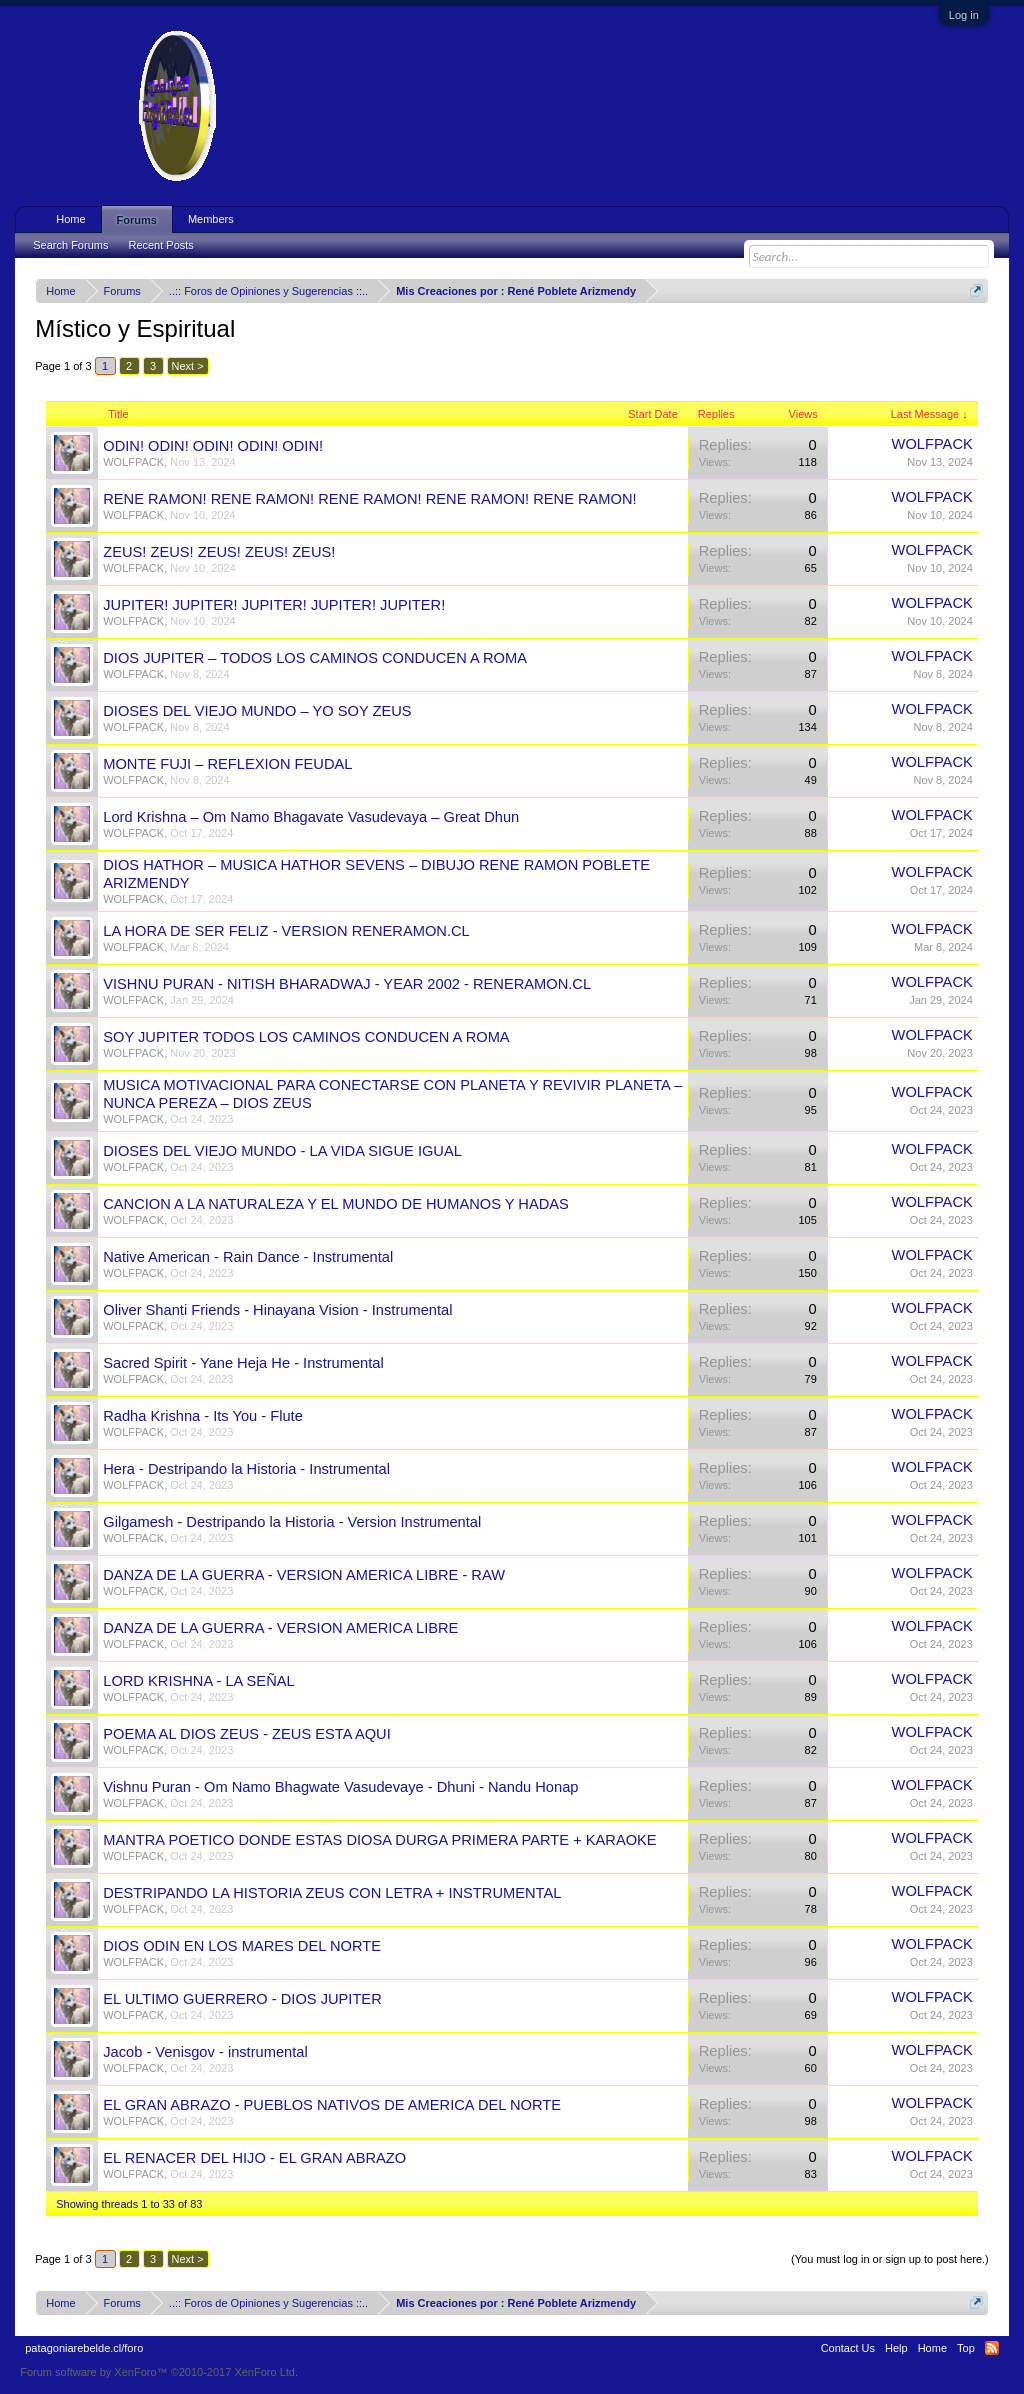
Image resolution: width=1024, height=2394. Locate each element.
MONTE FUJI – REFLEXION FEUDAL (227, 764)
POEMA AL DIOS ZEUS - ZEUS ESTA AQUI (247, 1734)
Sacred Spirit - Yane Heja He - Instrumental (243, 1363)
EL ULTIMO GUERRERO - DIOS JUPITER (242, 1999)
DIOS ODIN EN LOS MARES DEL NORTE (242, 1946)
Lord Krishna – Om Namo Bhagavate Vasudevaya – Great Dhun (311, 817)
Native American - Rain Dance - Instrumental (248, 1257)
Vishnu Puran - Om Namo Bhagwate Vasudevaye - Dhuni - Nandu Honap (340, 1787)
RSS (992, 2348)
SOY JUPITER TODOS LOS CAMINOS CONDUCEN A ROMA (306, 1037)
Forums (137, 220)
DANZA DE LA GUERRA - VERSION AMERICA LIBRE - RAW (304, 1575)
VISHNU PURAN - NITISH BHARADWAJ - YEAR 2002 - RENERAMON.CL (347, 984)
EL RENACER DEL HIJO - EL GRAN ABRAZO (254, 2158)
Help (896, 2348)
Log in (964, 15)
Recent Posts (160, 245)
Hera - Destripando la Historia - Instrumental (246, 1469)
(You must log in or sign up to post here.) (890, 2259)
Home (70, 219)
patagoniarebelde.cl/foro (84, 2348)
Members (211, 219)
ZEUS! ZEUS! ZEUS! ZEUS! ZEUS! (219, 552)
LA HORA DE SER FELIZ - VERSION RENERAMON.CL (286, 931)
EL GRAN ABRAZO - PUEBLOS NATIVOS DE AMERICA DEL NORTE (332, 2105)
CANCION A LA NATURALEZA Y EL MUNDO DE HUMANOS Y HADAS (336, 1204)
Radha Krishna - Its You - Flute (203, 1416)
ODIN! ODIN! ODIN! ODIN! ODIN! (213, 446)
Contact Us (848, 2348)
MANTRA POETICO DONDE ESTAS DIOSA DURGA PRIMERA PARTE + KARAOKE (379, 1840)
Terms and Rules (962, 2372)
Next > (188, 366)
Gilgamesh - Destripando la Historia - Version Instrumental (292, 1522)
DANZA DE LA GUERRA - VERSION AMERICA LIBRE (280, 1628)
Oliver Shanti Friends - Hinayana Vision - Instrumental (277, 1310)
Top (966, 2348)
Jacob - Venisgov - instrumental (205, 2052)
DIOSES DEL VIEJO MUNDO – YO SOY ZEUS (257, 711)
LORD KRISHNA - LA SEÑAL (198, 1681)
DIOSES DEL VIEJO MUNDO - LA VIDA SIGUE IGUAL (282, 1151)
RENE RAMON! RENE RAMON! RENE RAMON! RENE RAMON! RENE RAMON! (369, 499)
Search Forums (70, 245)
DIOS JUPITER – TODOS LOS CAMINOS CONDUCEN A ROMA (315, 658)
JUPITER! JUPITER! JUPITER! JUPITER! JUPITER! (274, 605)
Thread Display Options (512, 2235)
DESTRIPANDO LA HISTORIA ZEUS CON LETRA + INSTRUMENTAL (332, 1893)
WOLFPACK (133, 462)
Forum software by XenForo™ (159, 2372)
